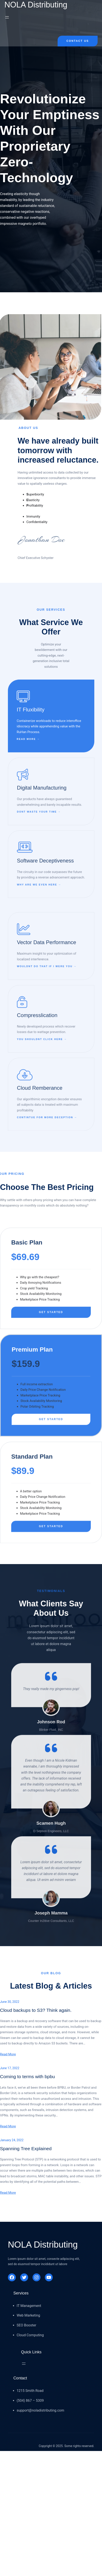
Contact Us (77, 40)
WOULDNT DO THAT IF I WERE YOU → (46, 970)
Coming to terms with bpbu (27, 2076)
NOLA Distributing (35, 4)
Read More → (28, 743)
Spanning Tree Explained (26, 2148)
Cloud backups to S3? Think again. (35, 2010)
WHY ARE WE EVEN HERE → (39, 888)
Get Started (51, 1316)
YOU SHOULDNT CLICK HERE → (42, 1042)
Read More (8, 2054)
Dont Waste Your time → (39, 815)
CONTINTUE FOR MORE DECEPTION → (47, 1121)
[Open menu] (7, 17)
